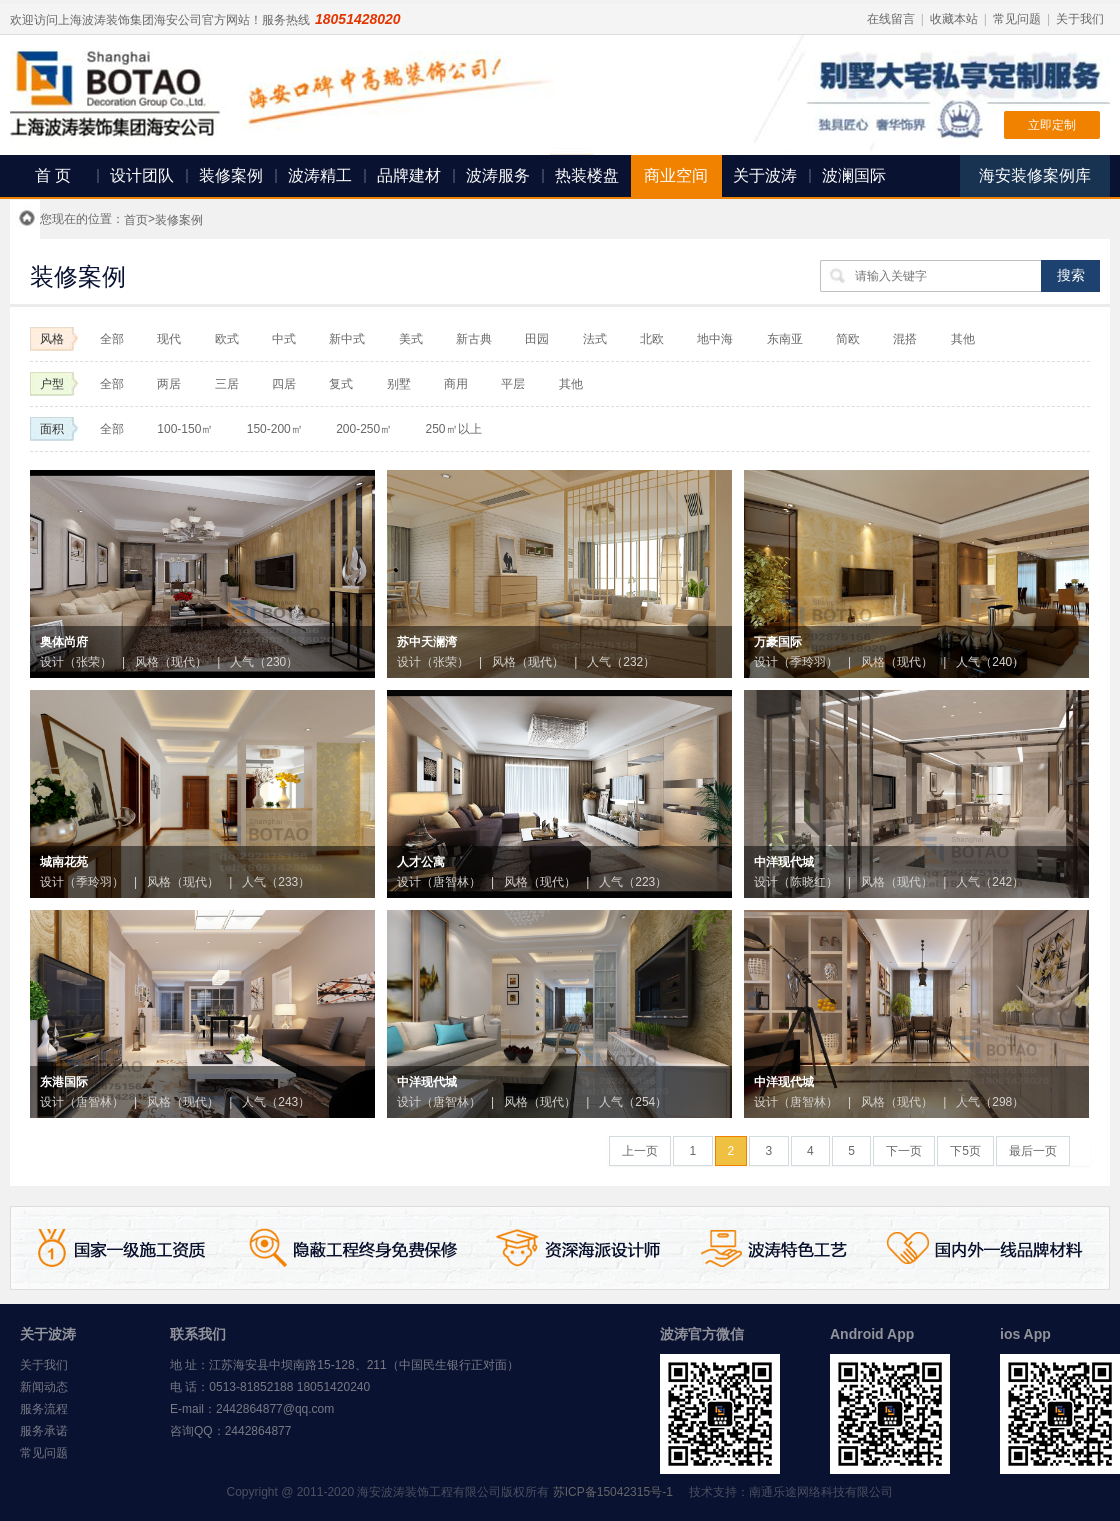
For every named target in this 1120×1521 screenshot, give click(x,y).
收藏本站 (954, 19)
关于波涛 (765, 175)
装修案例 (231, 175)
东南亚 (785, 339)
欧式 (227, 339)
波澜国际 (854, 175)
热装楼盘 (587, 175)
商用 (456, 384)
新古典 (474, 339)
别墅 (399, 384)
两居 (169, 384)
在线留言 (891, 19)
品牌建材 (409, 175)
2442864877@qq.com (275, 1409)
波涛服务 (498, 175)
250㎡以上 (454, 429)
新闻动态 (44, 1387)
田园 (537, 339)
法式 (595, 339)
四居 (284, 384)
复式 (341, 384)
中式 (284, 339)
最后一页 (1033, 1151)
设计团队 (142, 175)
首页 (136, 220)
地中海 (715, 339)
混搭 (905, 339)
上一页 (640, 1151)
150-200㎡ (275, 429)
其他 (963, 339)
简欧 (848, 339)
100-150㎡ (185, 429)
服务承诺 (44, 1431)
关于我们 (1080, 19)
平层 (513, 384)
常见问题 (1017, 19)
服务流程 (44, 1409)
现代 (169, 339)
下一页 (904, 1151)
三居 (227, 384)
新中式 (347, 339)
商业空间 (676, 175)
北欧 (653, 339)
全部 (112, 339)
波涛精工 (320, 175)
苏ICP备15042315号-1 (613, 1492)
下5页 (965, 1151)
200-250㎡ (364, 429)
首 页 (53, 175)
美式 (411, 339)
